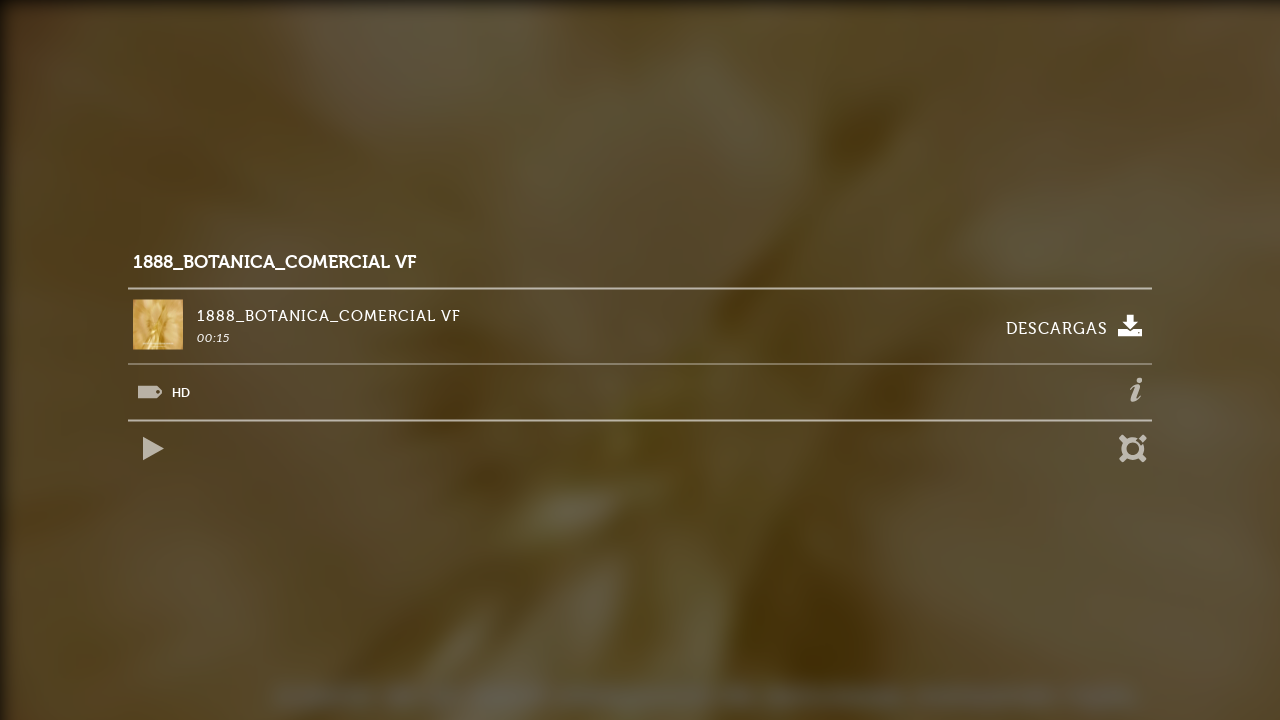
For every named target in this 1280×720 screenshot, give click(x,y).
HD (181, 392)
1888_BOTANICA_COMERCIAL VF (274, 262)
